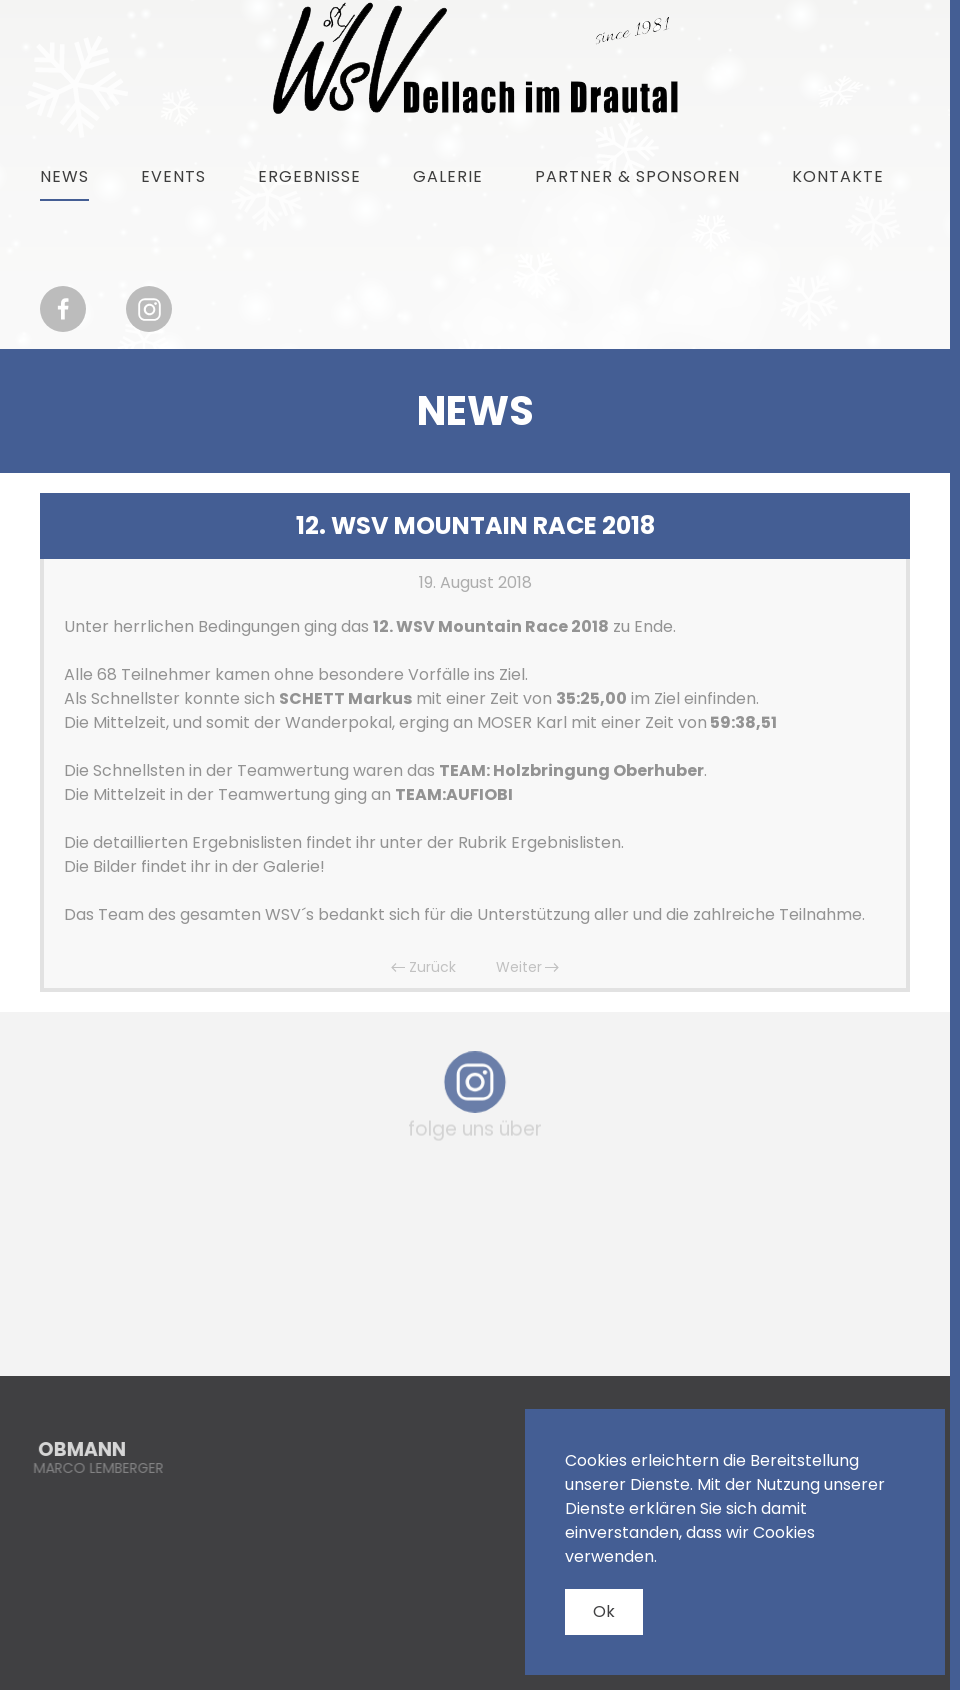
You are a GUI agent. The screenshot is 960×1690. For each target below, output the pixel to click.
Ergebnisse (309, 176)
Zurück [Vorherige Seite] (423, 967)
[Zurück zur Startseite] (475, 58)
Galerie (448, 176)
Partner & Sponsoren (637, 176)
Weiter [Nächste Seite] (528, 967)
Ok (604, 1611)
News (64, 176)
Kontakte (838, 176)
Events (173, 176)
